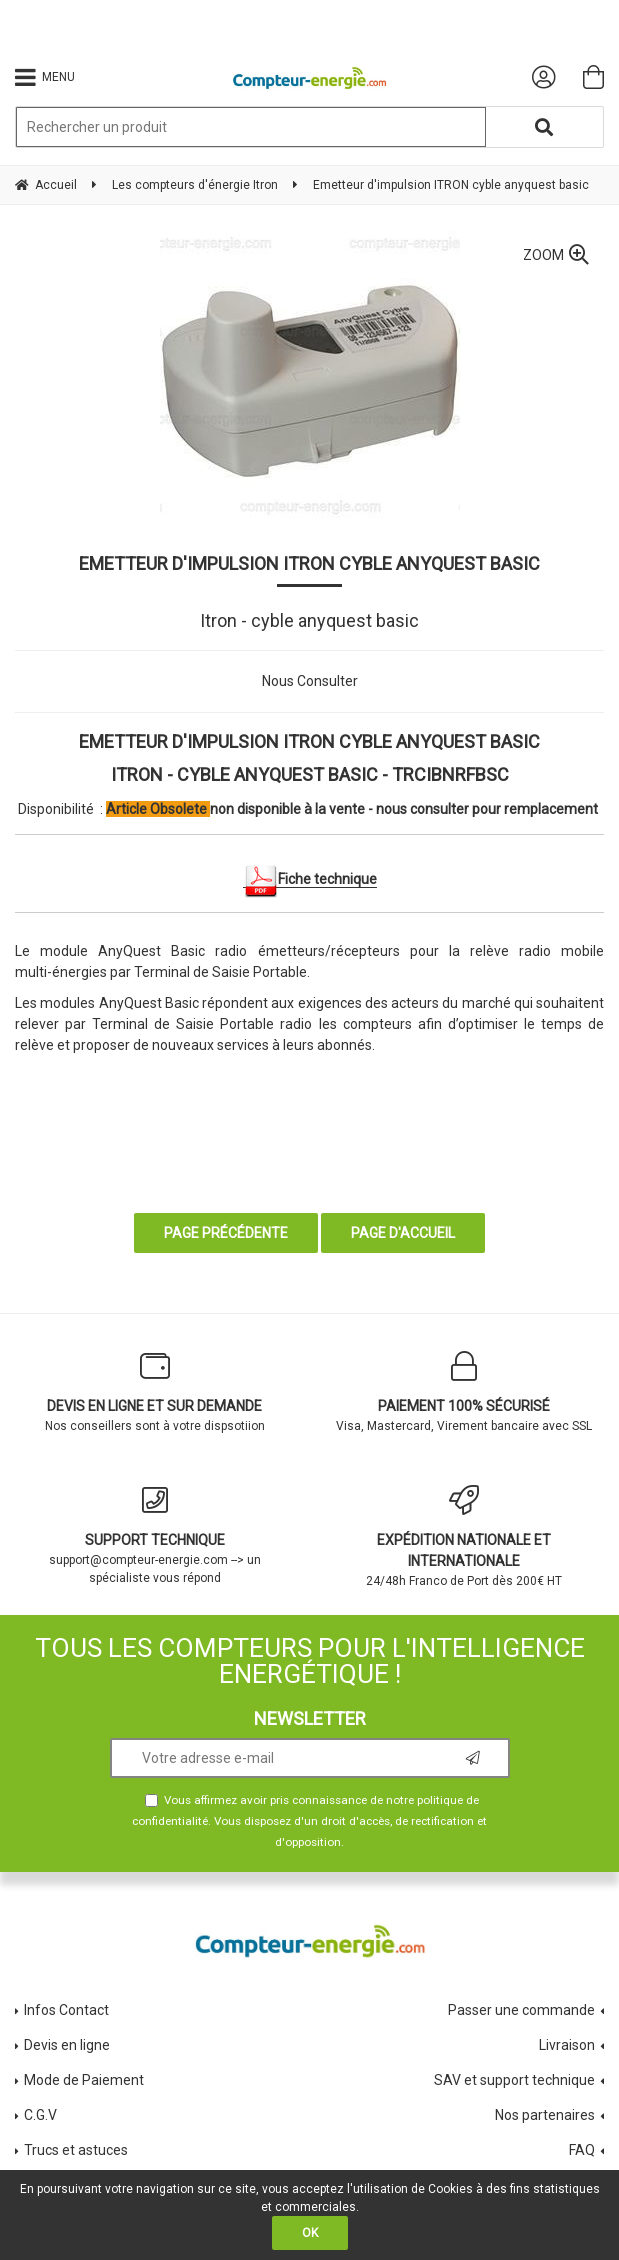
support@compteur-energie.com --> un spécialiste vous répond (155, 1535)
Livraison (567, 2045)
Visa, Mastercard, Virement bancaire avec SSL (465, 1392)
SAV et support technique (514, 2080)
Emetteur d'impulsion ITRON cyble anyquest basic (309, 563)
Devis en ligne (67, 2045)
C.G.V (40, 2115)
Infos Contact (66, 2010)
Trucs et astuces (77, 2150)
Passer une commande (521, 2010)
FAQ (582, 2150)
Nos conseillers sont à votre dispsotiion (155, 1392)
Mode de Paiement (84, 2080)
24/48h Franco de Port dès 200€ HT (465, 1536)
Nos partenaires (545, 2115)
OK (310, 2233)
